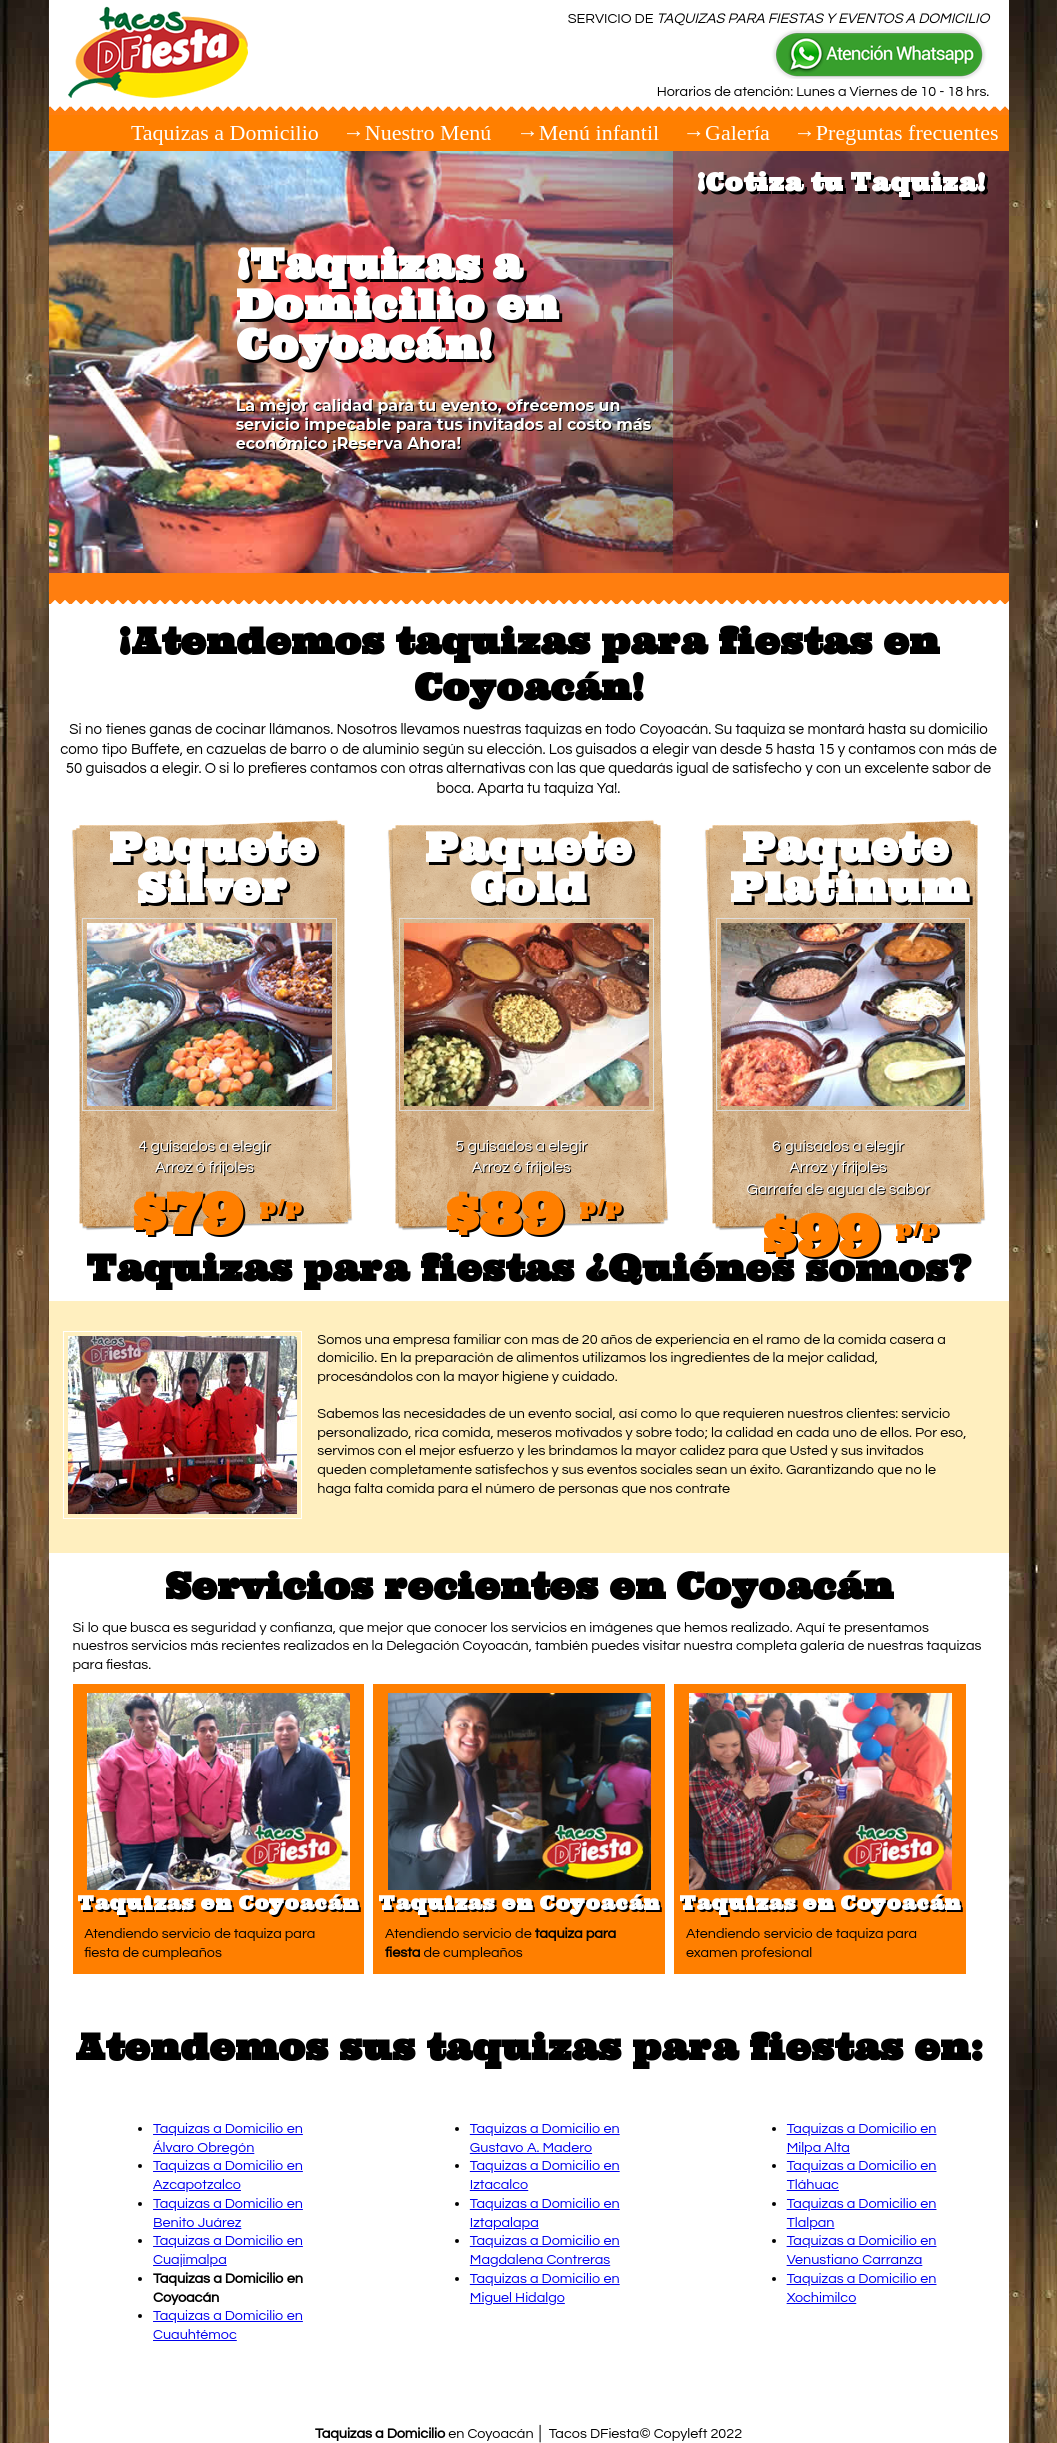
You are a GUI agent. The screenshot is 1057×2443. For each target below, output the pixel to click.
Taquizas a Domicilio (225, 132)
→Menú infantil (588, 132)
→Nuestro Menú (420, 132)
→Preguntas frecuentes (896, 132)
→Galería (726, 132)
